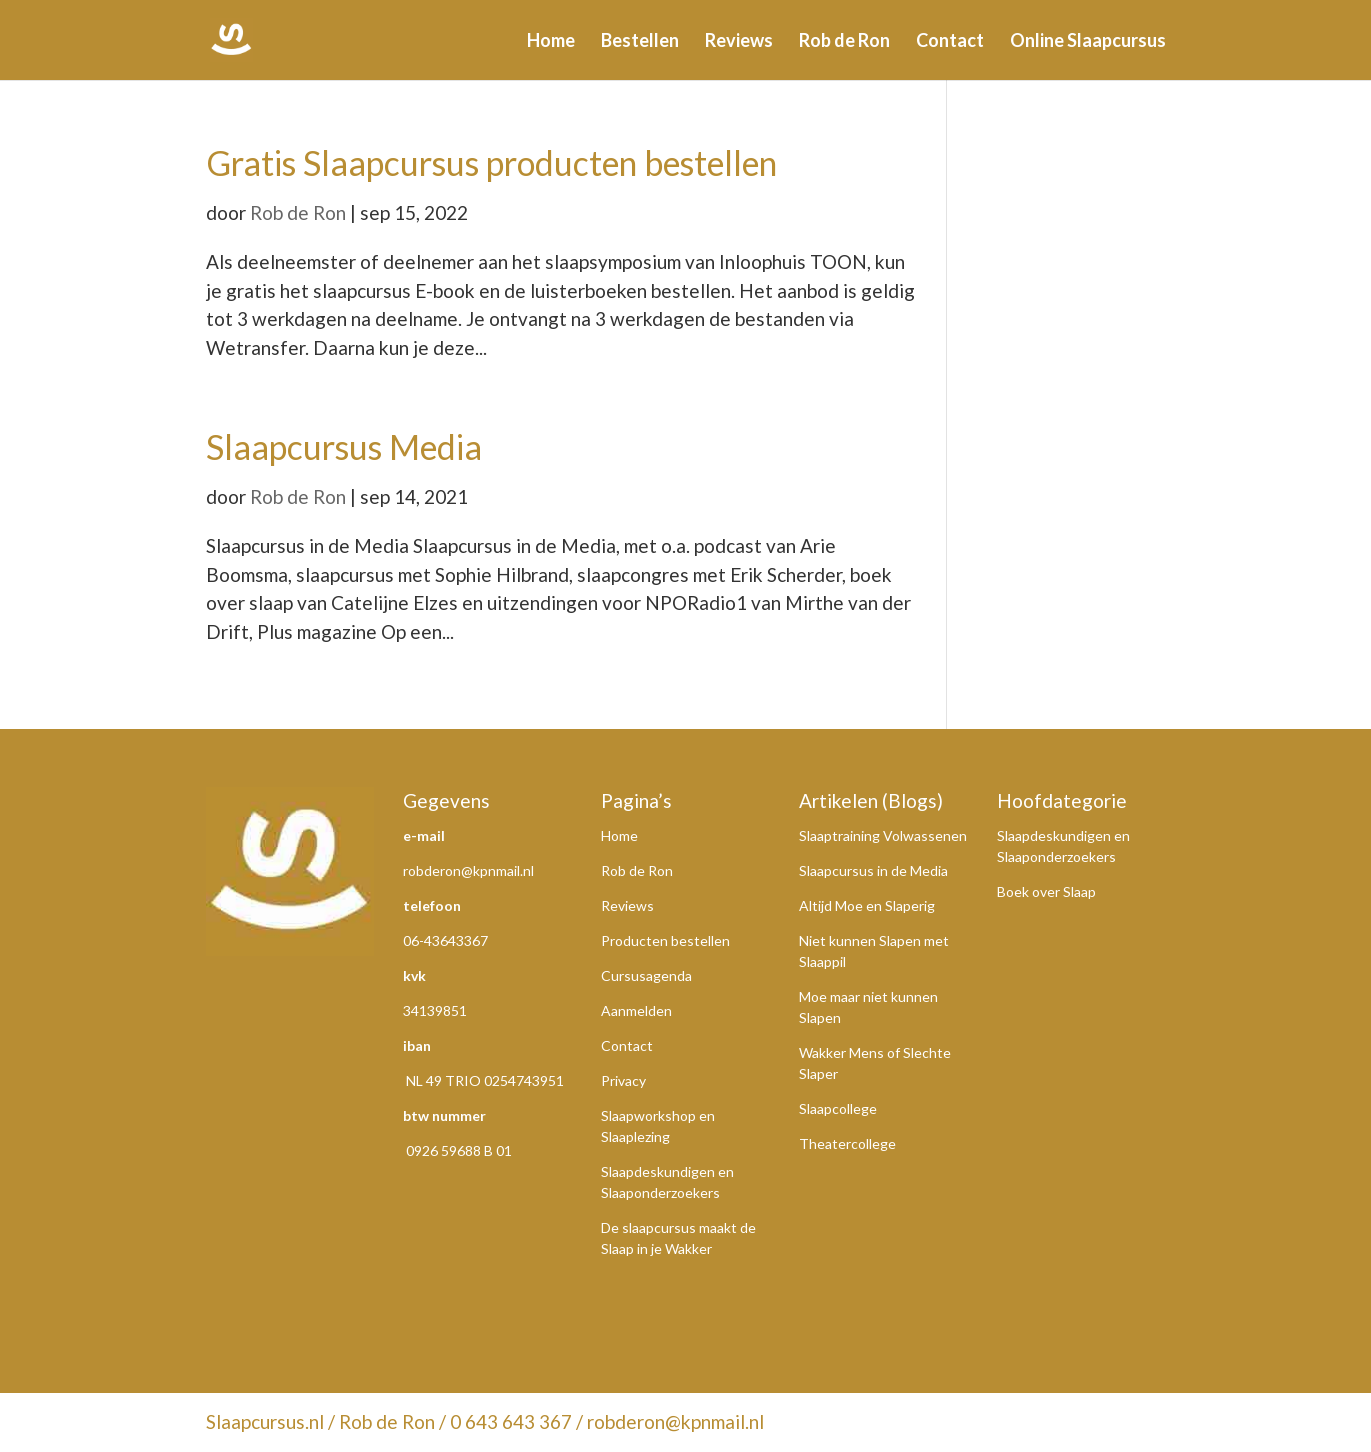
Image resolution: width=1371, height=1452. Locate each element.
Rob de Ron (844, 42)
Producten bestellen (665, 940)
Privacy (623, 1080)
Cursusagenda (646, 975)
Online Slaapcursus (1088, 42)
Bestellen (640, 42)
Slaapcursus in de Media (873, 870)
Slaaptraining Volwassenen (883, 835)
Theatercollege (847, 1143)
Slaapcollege (838, 1108)
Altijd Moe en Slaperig (867, 905)
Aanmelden (636, 1010)
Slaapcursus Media (344, 447)
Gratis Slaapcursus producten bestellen (491, 163)
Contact (950, 42)
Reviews (739, 42)
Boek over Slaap (1046, 891)
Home (551, 42)
